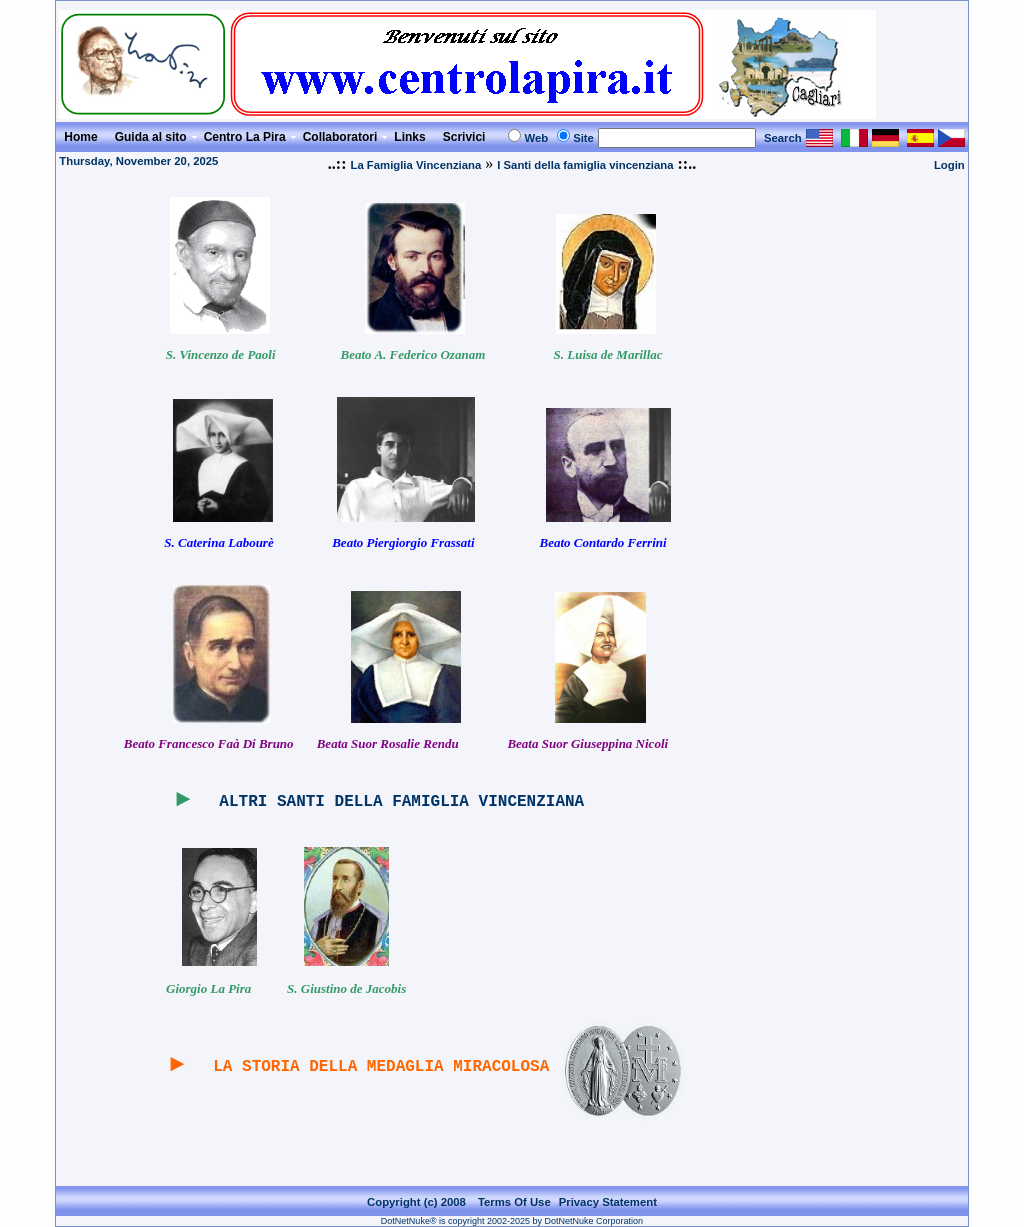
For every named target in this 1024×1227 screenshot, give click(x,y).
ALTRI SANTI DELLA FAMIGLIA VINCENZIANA (401, 802)
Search (783, 138)
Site (583, 138)
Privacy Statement (608, 1202)
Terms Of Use (514, 1202)
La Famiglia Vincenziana (415, 165)
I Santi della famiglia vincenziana (585, 165)
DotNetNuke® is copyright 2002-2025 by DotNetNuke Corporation (512, 1221)
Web (536, 138)
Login (949, 165)
